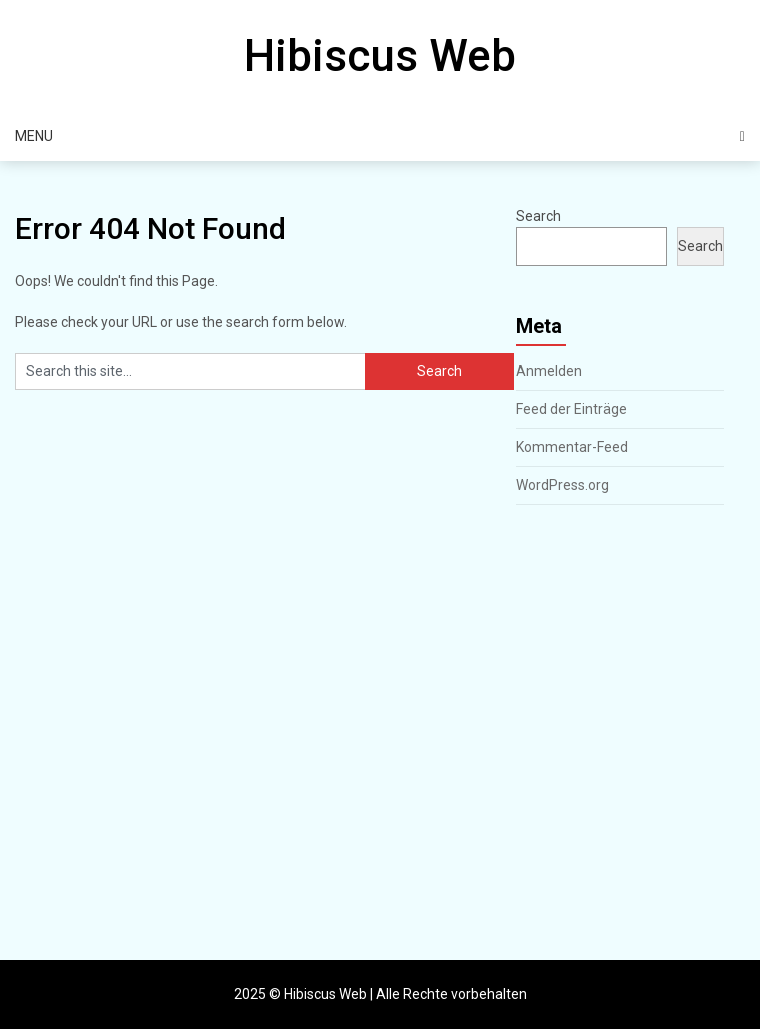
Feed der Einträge (571, 409)
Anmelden (549, 371)
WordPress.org (562, 485)
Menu (34, 136)
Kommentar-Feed (572, 447)
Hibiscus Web (380, 56)
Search (538, 216)
